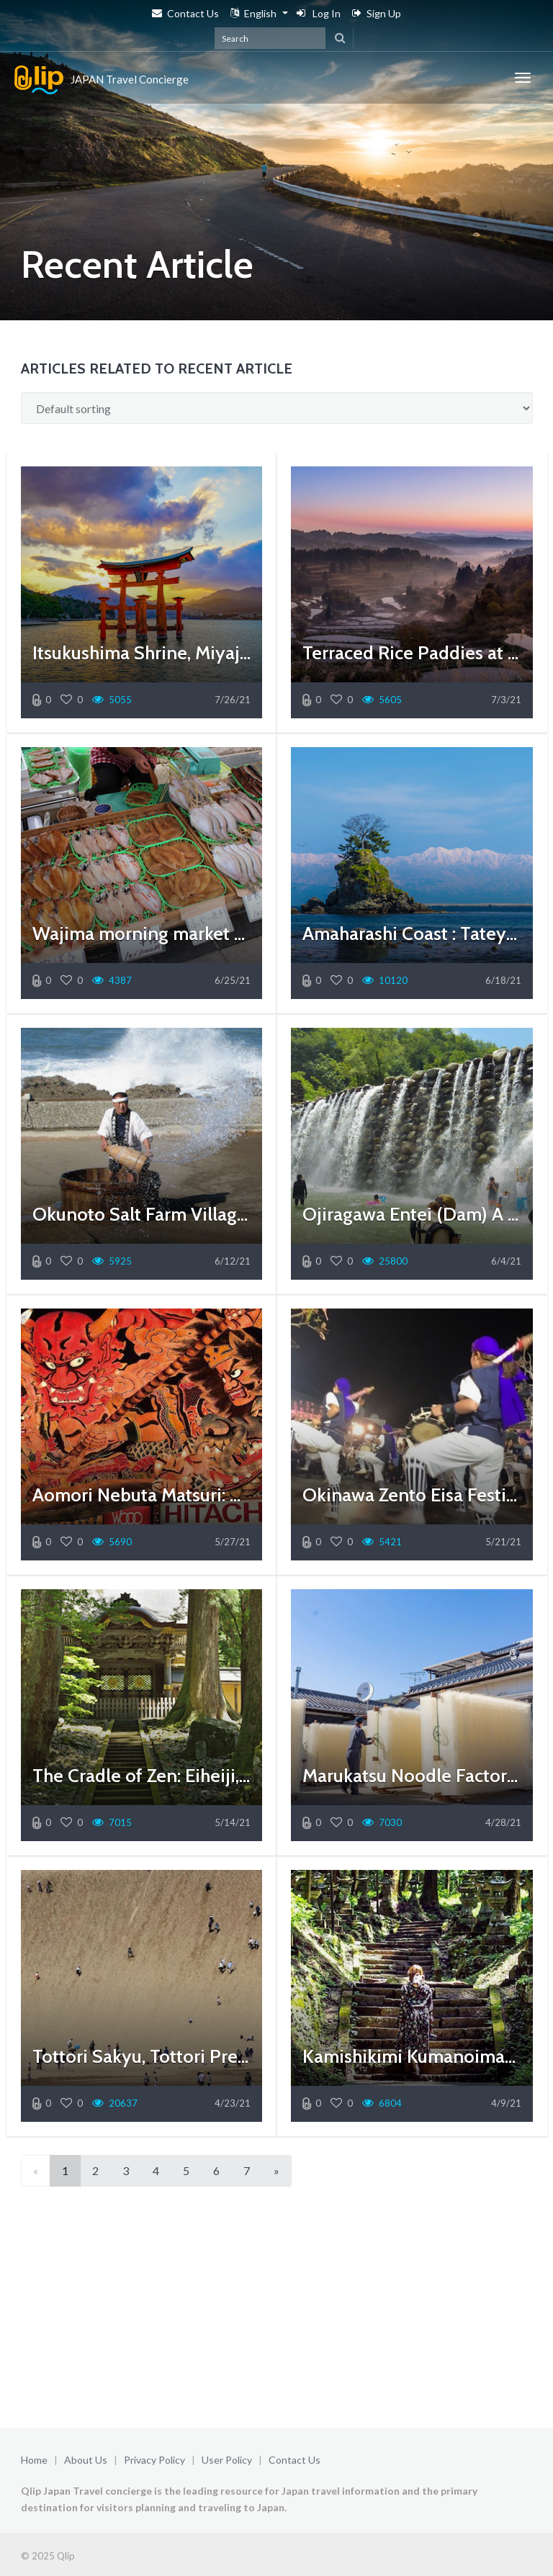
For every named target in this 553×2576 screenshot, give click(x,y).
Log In (319, 13)
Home (34, 2460)
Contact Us (185, 13)
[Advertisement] (277, 2310)
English (253, 13)
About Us (85, 2460)
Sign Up (376, 13)
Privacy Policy (154, 2460)
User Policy (227, 2460)
